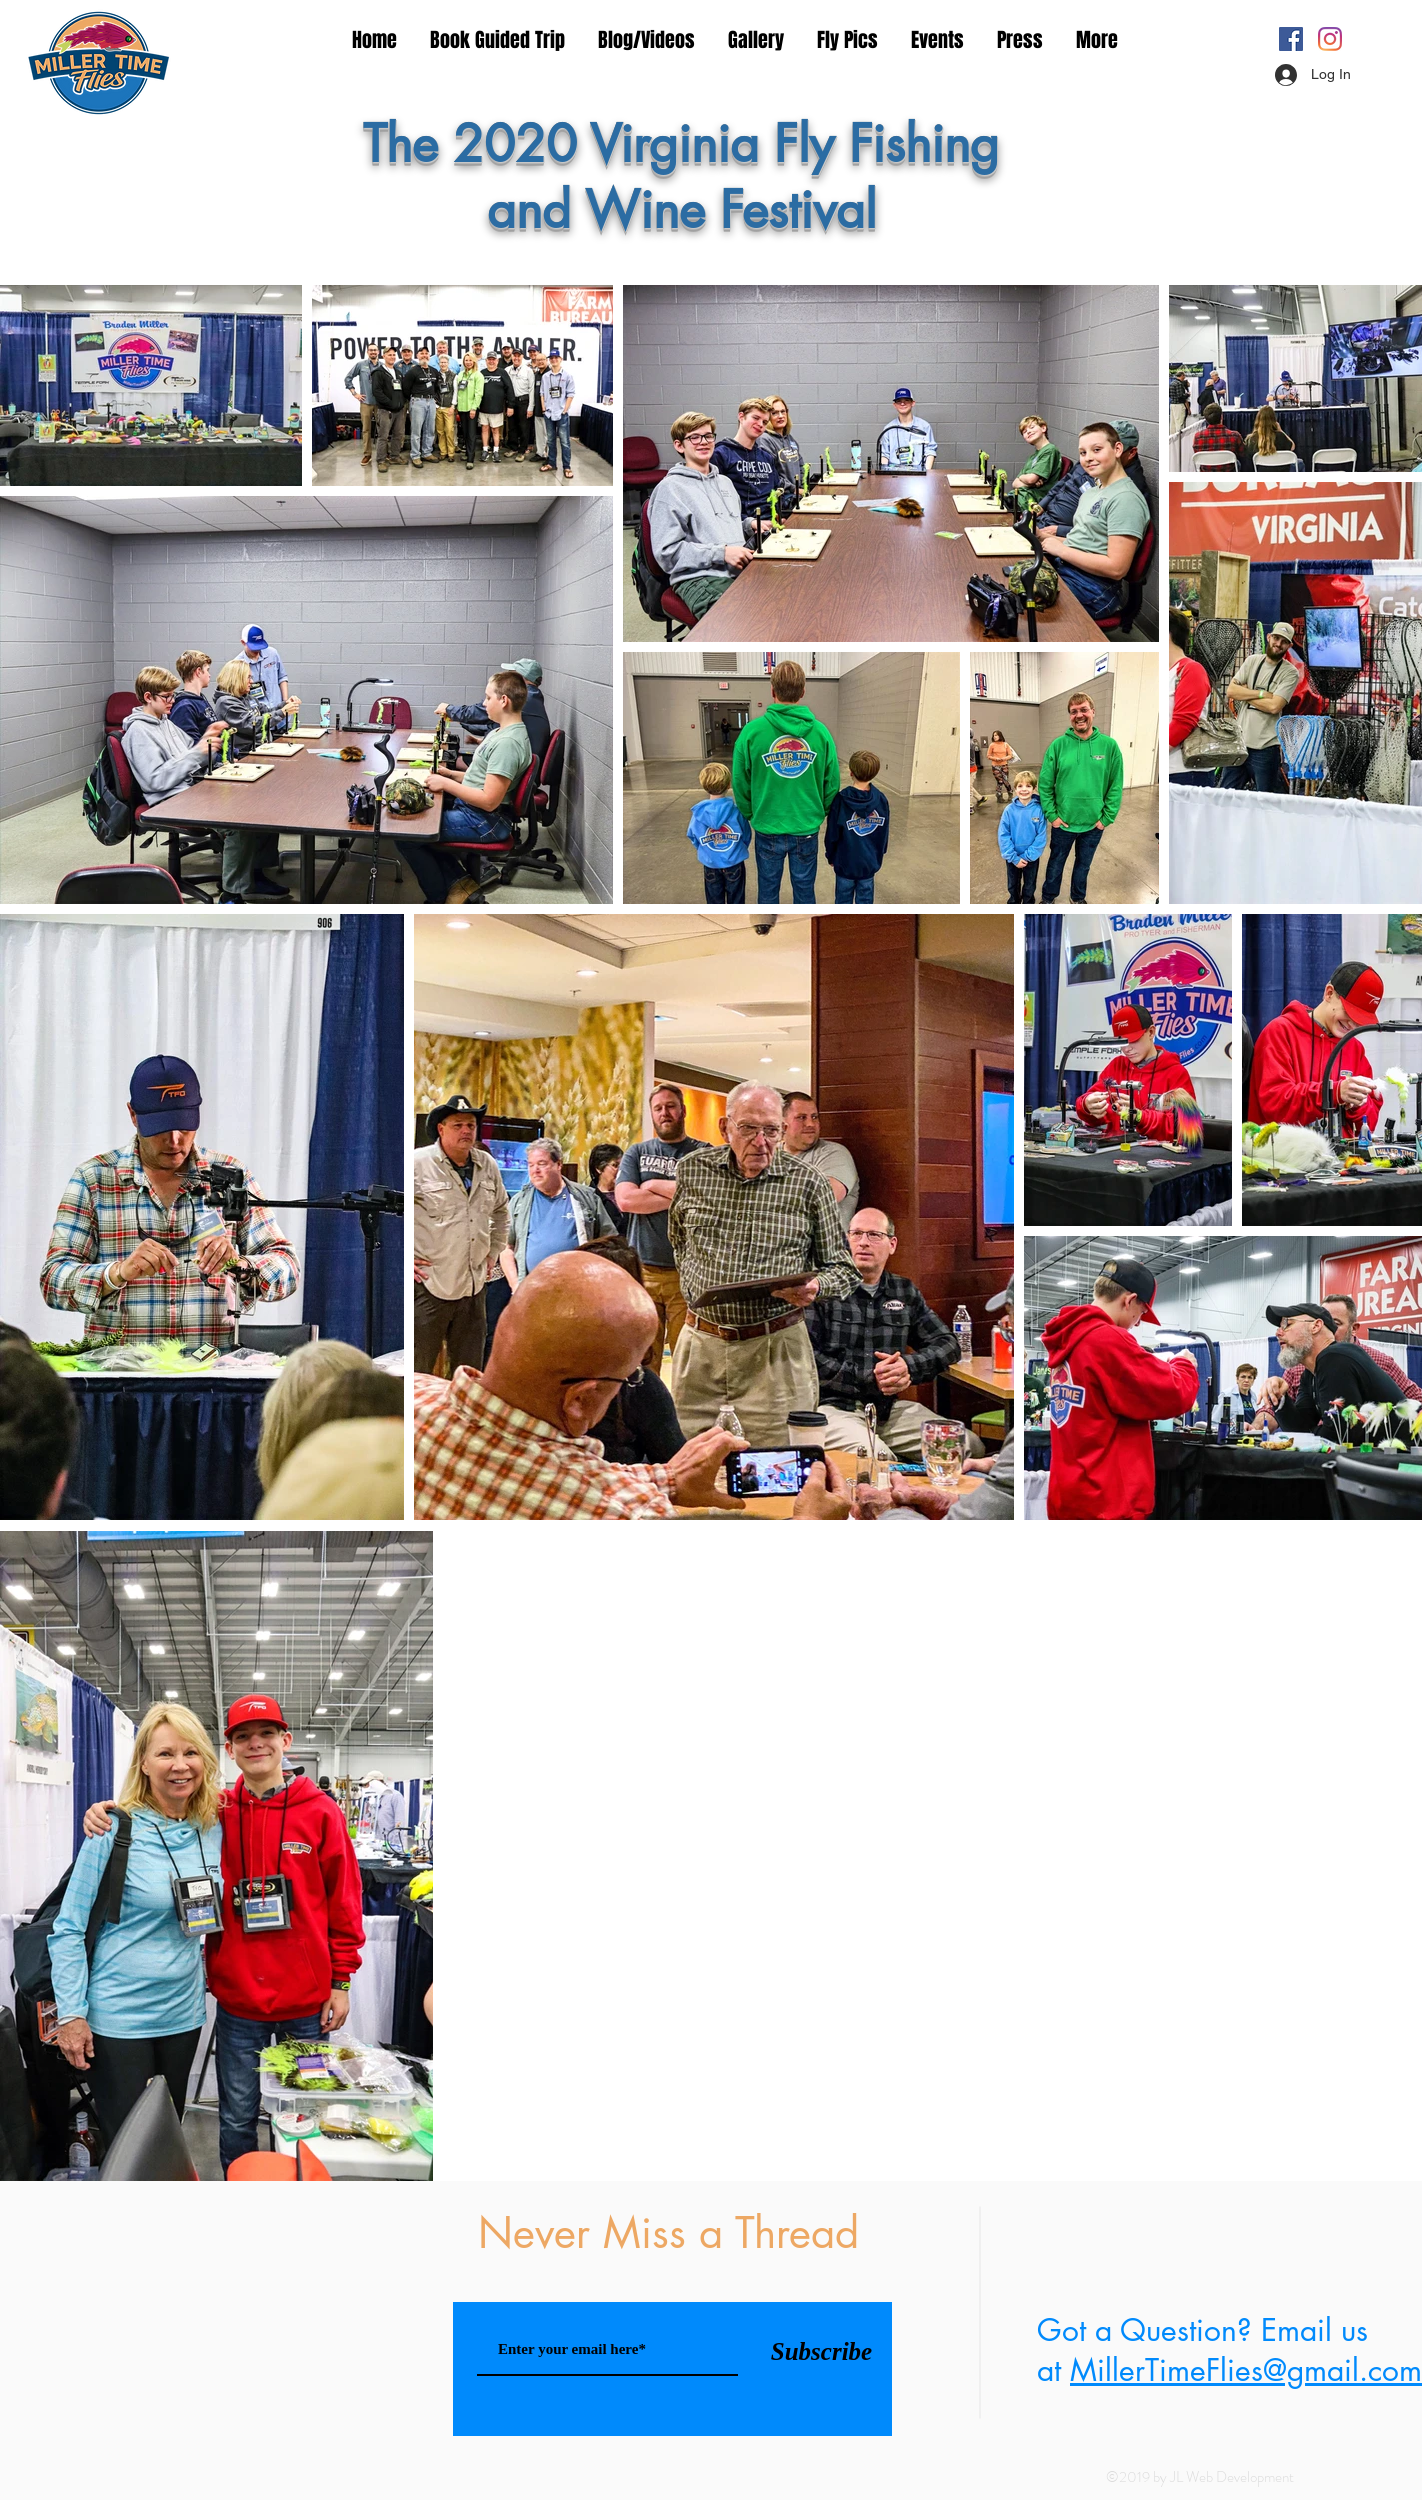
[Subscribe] (821, 2351)
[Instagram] (1330, 39)
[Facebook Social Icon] (1291, 39)
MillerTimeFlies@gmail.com (1246, 2370)
